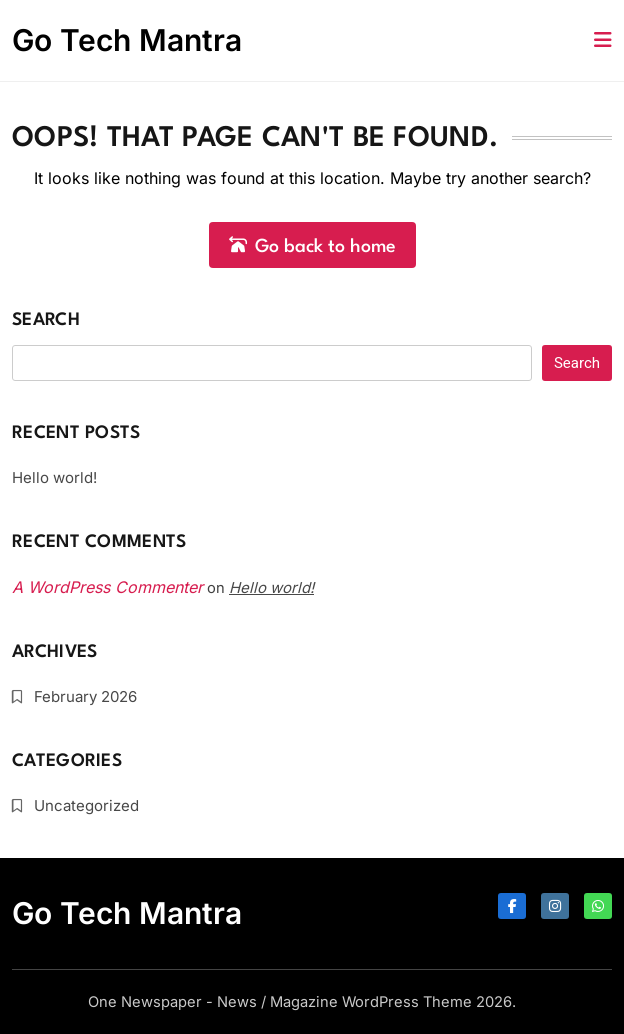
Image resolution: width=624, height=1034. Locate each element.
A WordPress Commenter (107, 587)
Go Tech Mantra (127, 40)
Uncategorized (86, 805)
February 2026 (85, 696)
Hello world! (54, 477)
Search (46, 320)
